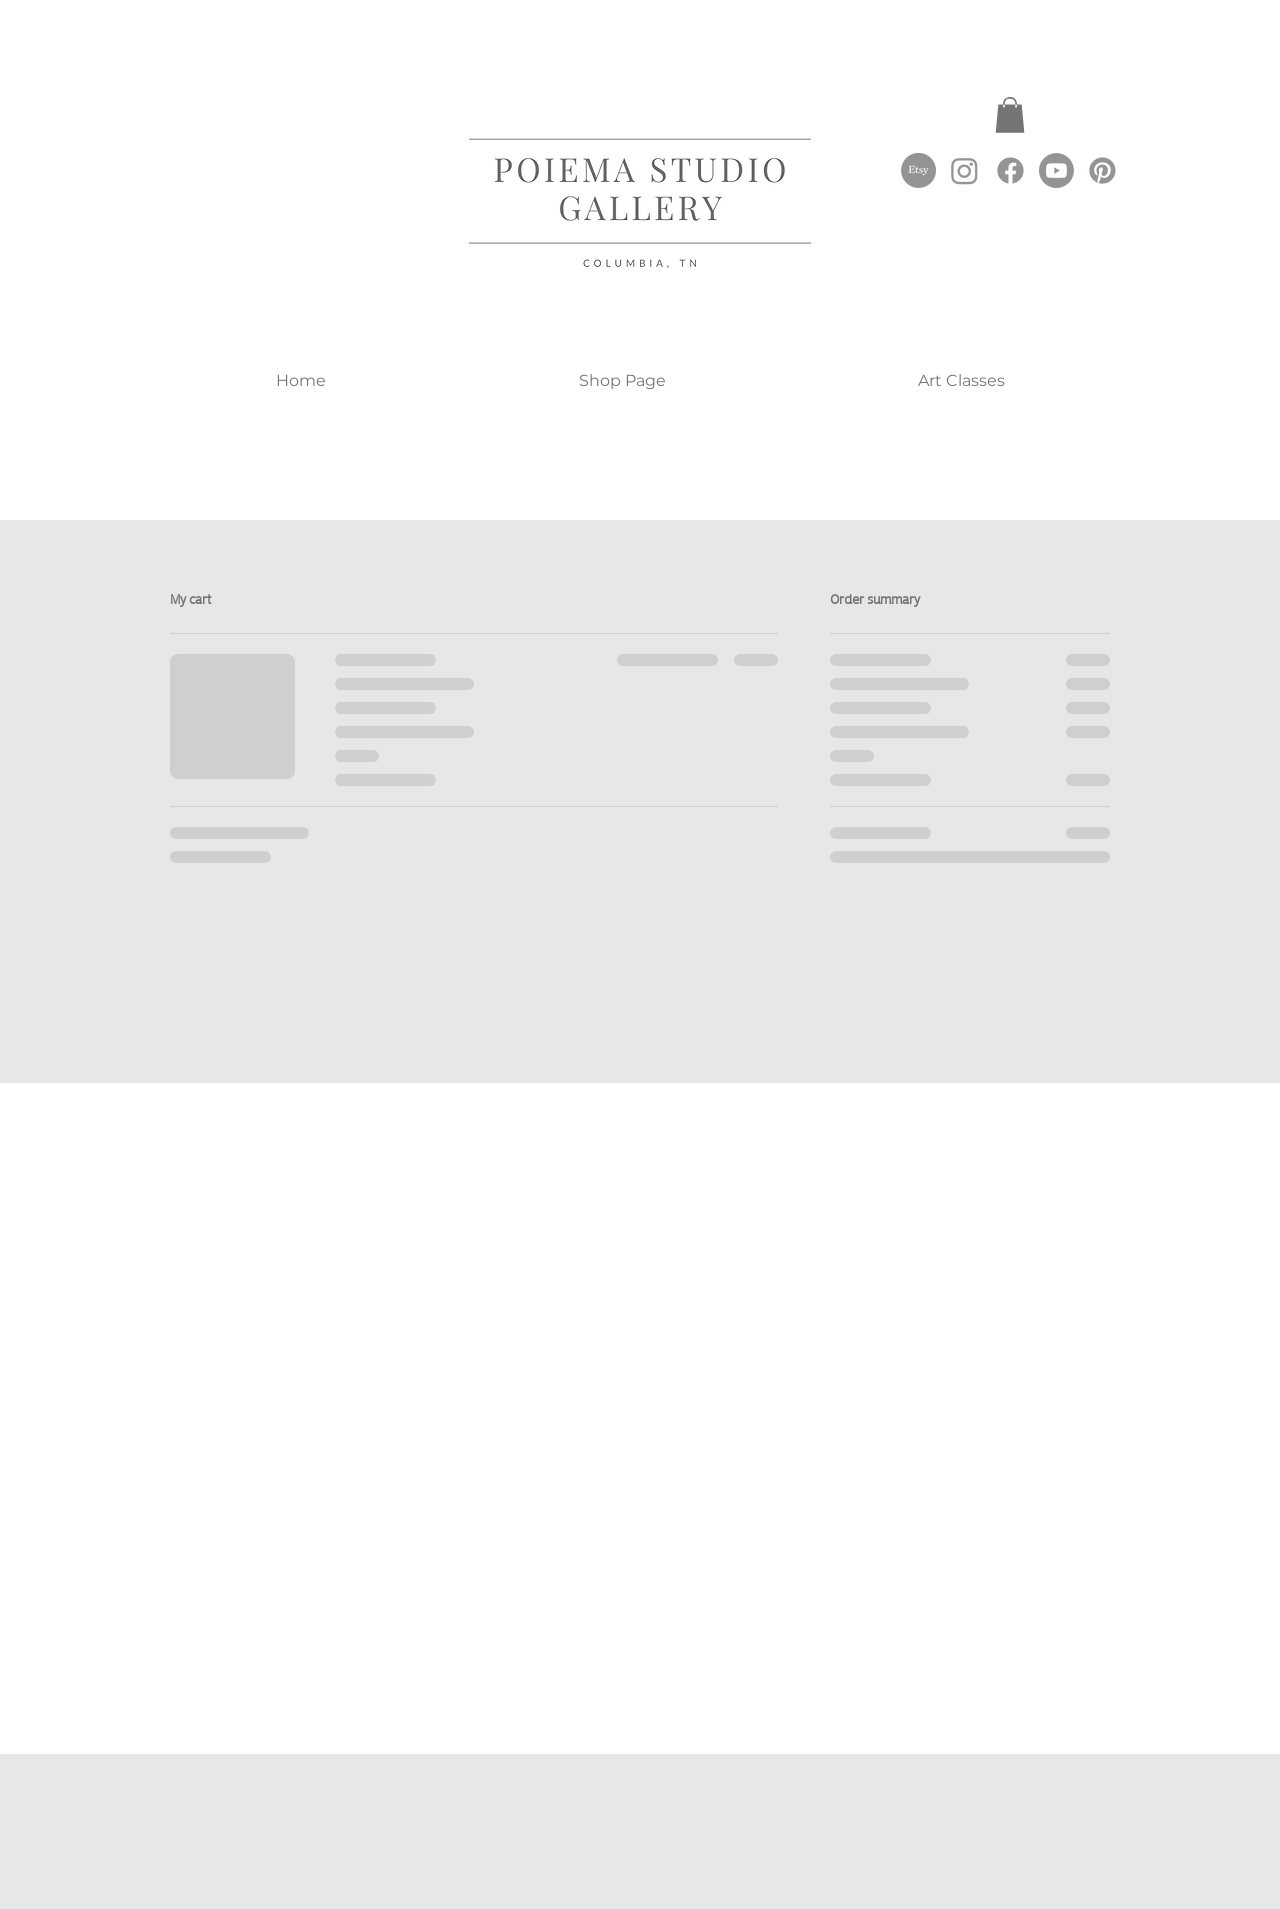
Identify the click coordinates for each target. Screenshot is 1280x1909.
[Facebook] (1010, 170)
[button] (1010, 115)
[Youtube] (1056, 170)
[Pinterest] (1102, 170)
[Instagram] (964, 170)
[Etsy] (918, 170)
